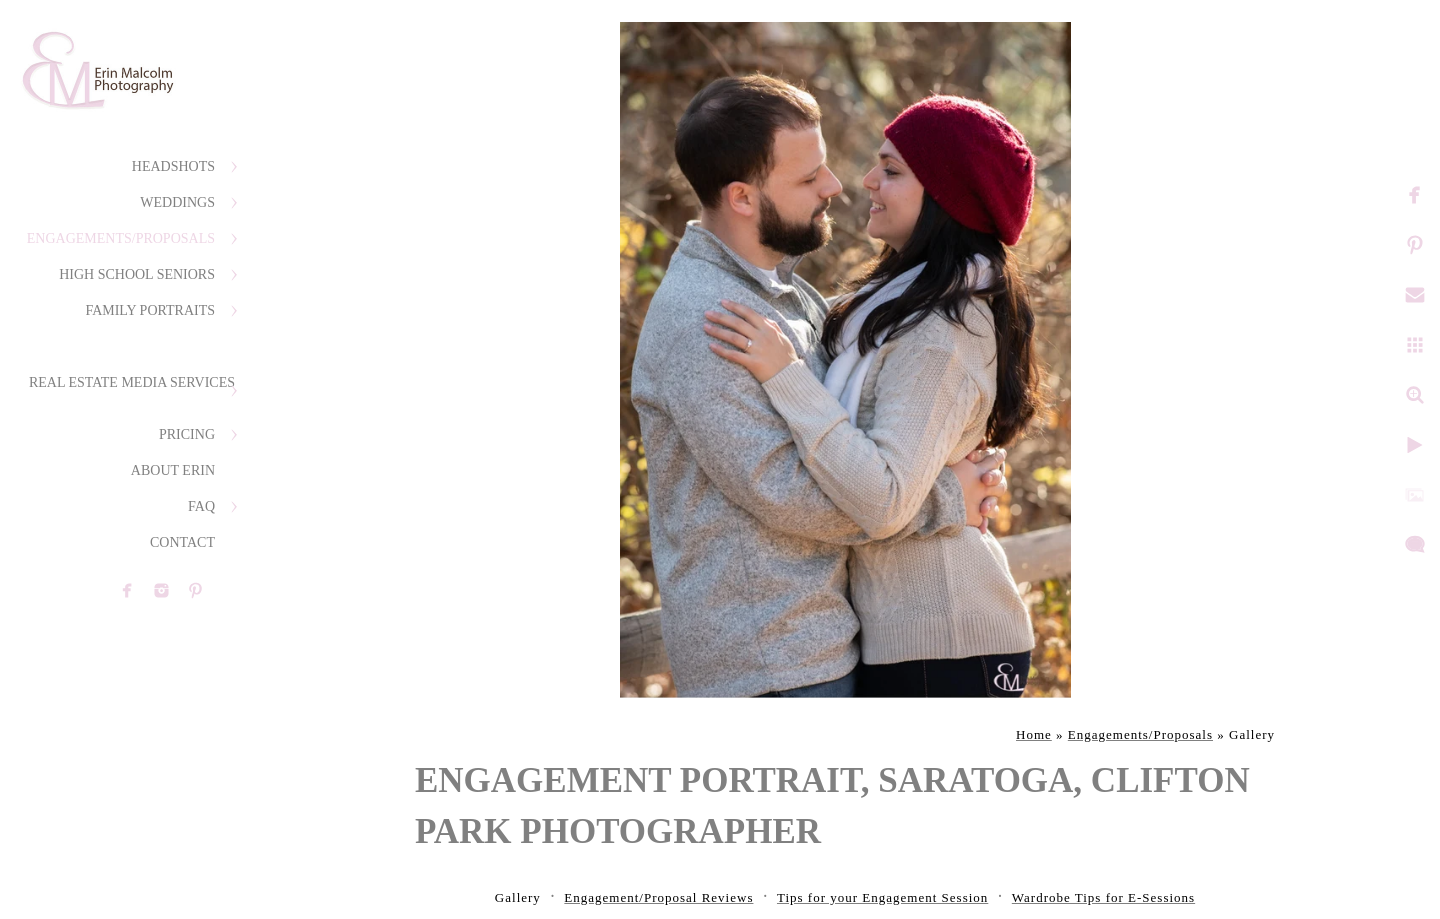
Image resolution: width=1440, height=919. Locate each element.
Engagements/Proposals (121, 238)
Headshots (173, 166)
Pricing (187, 434)
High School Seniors (137, 274)
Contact (182, 542)
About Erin (173, 470)
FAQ (201, 506)
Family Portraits (150, 310)
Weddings (177, 202)
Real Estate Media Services (132, 382)
